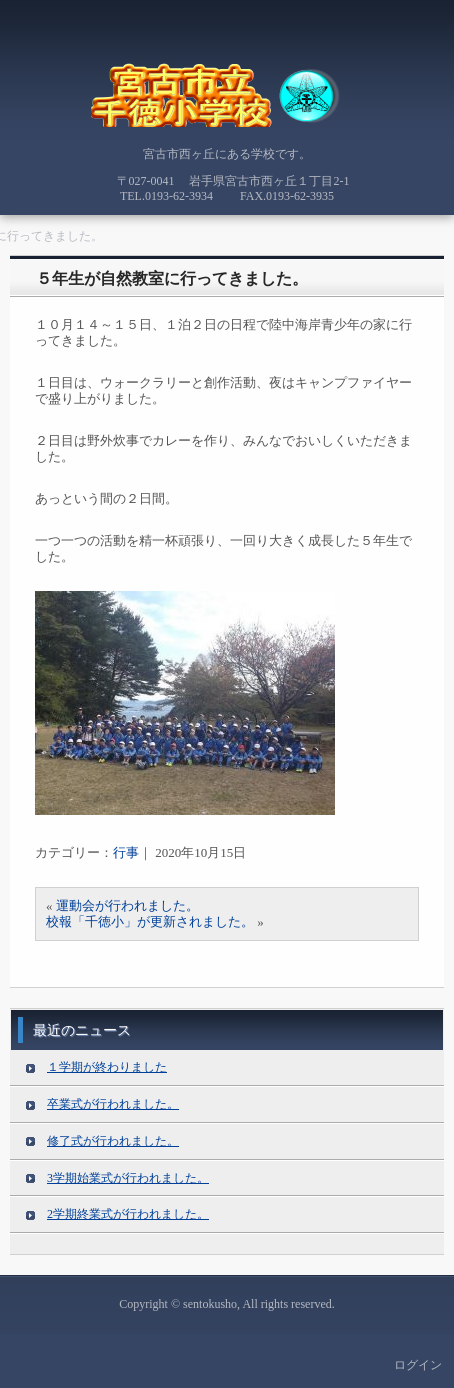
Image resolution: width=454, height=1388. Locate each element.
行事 (126, 852)
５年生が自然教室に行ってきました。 (172, 278)
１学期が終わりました (107, 1067)
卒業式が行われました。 (113, 1104)
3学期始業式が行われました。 (128, 1178)
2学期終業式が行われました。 (128, 1214)
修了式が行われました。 (113, 1141)
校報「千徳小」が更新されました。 (150, 921)
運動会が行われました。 (127, 905)
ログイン (418, 1365)
